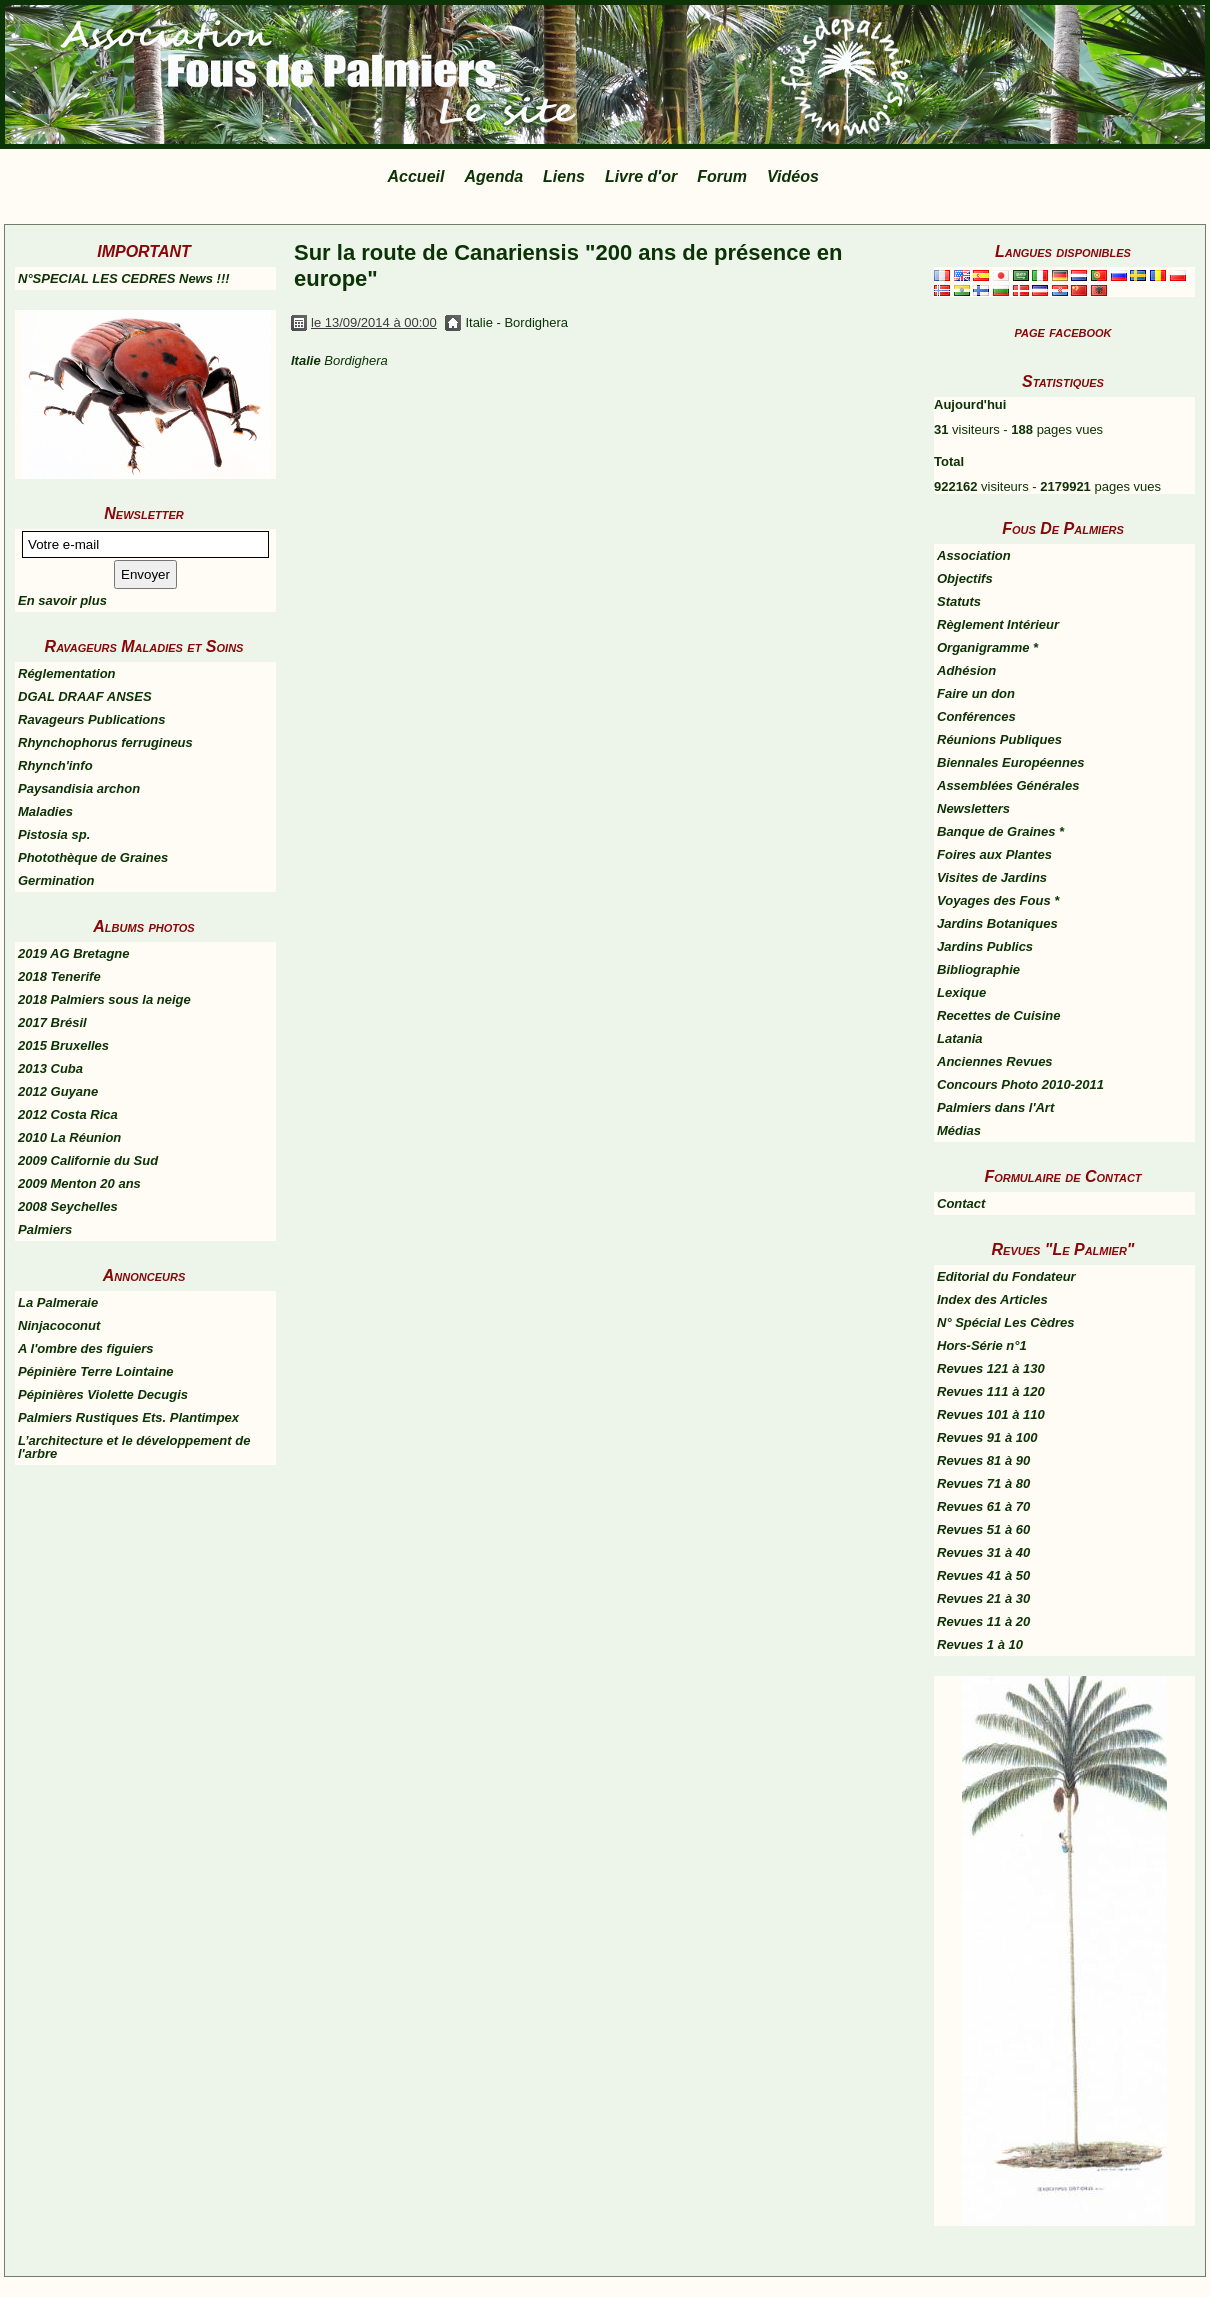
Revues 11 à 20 (983, 1621)
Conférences (976, 716)
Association (974, 555)
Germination (56, 880)
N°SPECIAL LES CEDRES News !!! (124, 278)
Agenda (493, 176)
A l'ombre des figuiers (86, 1348)
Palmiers (45, 1229)
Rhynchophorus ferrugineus (105, 742)
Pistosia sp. (54, 834)
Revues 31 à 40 (983, 1552)
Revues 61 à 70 (983, 1506)
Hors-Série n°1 (982, 1345)
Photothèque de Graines (93, 857)
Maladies (45, 811)
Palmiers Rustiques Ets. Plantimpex (128, 1417)
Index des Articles (992, 1299)
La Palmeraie (58, 1302)
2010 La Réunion (69, 1137)
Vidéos (793, 176)
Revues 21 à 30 (983, 1598)
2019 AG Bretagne (74, 953)
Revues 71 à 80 (983, 1483)
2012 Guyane (58, 1091)
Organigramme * (987, 647)
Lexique (961, 992)
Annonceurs (144, 1275)
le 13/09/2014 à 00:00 (374, 322)
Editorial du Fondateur (1006, 1276)
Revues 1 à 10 (980, 1644)
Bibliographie (978, 969)
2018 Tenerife (59, 976)
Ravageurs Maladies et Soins (144, 646)
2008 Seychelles (68, 1206)
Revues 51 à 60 (983, 1529)
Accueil (416, 176)
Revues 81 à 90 (983, 1460)
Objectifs (965, 578)
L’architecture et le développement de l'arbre (134, 1447)
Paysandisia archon (79, 788)
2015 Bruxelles (63, 1045)
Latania (960, 1038)
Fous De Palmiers (1063, 528)
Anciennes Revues (995, 1061)
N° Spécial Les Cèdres (1005, 1322)
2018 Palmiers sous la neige (104, 999)
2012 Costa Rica (68, 1114)
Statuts (959, 601)
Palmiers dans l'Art (995, 1107)
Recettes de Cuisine (999, 1015)
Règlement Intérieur (998, 624)
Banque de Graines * (1000, 831)
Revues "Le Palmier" (1063, 1249)
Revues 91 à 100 (987, 1437)
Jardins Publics (985, 946)
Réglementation (67, 673)
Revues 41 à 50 (983, 1575)
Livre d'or (641, 176)
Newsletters (973, 808)
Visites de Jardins (992, 877)
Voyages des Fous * (998, 900)
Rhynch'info (55, 765)
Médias (959, 1130)
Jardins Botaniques (997, 923)
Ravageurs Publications (91, 719)
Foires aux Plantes (994, 854)
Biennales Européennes (1010, 762)
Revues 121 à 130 (991, 1368)
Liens (564, 176)
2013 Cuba (50, 1068)
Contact (961, 1203)
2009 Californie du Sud (88, 1160)
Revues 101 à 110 (991, 1414)
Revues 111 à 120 (991, 1391)
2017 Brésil (52, 1022)
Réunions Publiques (999, 739)
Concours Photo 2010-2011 (1020, 1084)
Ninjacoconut (59, 1325)
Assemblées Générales (1008, 785)
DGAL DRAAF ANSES (85, 696)
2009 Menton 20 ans (79, 1183)
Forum (722, 176)
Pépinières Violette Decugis (103, 1394)
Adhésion (966, 670)
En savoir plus (62, 600)
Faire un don (976, 693)
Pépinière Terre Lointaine (96, 1371)
